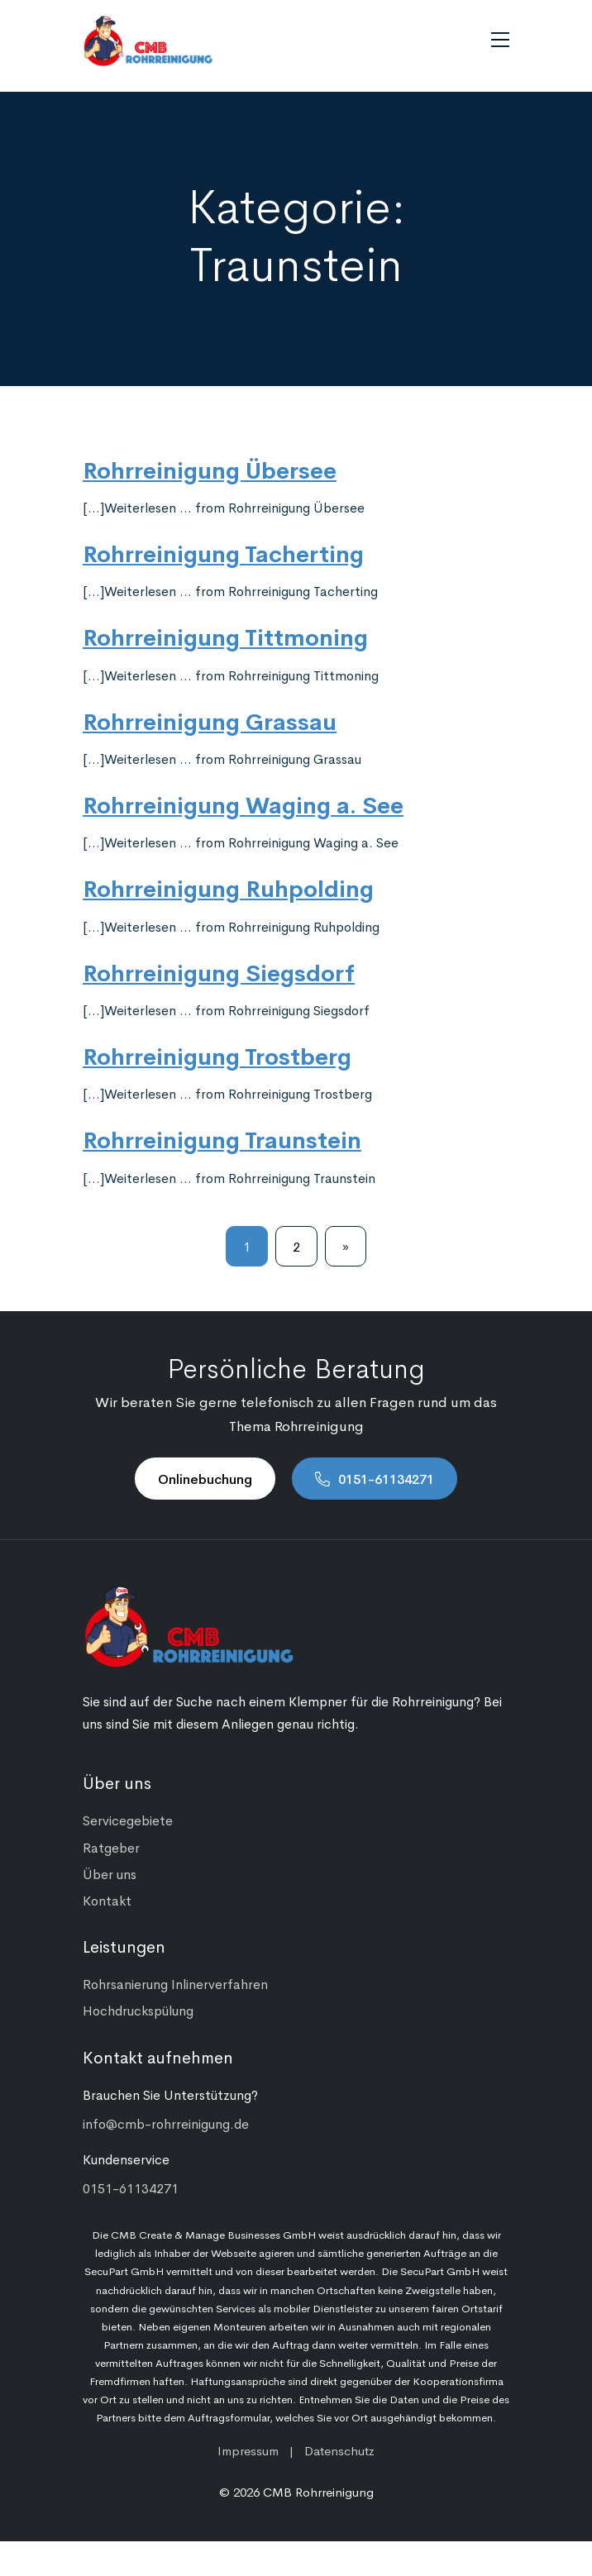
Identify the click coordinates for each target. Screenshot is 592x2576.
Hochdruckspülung (138, 2010)
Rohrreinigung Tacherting (223, 552)
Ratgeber (111, 1847)
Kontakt (107, 1900)
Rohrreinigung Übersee (210, 468)
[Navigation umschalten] (500, 39)
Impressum (248, 2450)
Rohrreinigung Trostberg (217, 1054)
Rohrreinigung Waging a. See (243, 803)
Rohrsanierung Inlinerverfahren (175, 1983)
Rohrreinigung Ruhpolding (228, 887)
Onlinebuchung (205, 1478)
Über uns (109, 1873)
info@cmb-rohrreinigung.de (166, 2123)
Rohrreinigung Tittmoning (225, 635)
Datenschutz (339, 2450)
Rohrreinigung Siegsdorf (219, 971)
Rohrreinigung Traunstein (222, 1138)
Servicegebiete (128, 1819)
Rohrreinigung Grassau (210, 720)
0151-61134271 (386, 1478)
